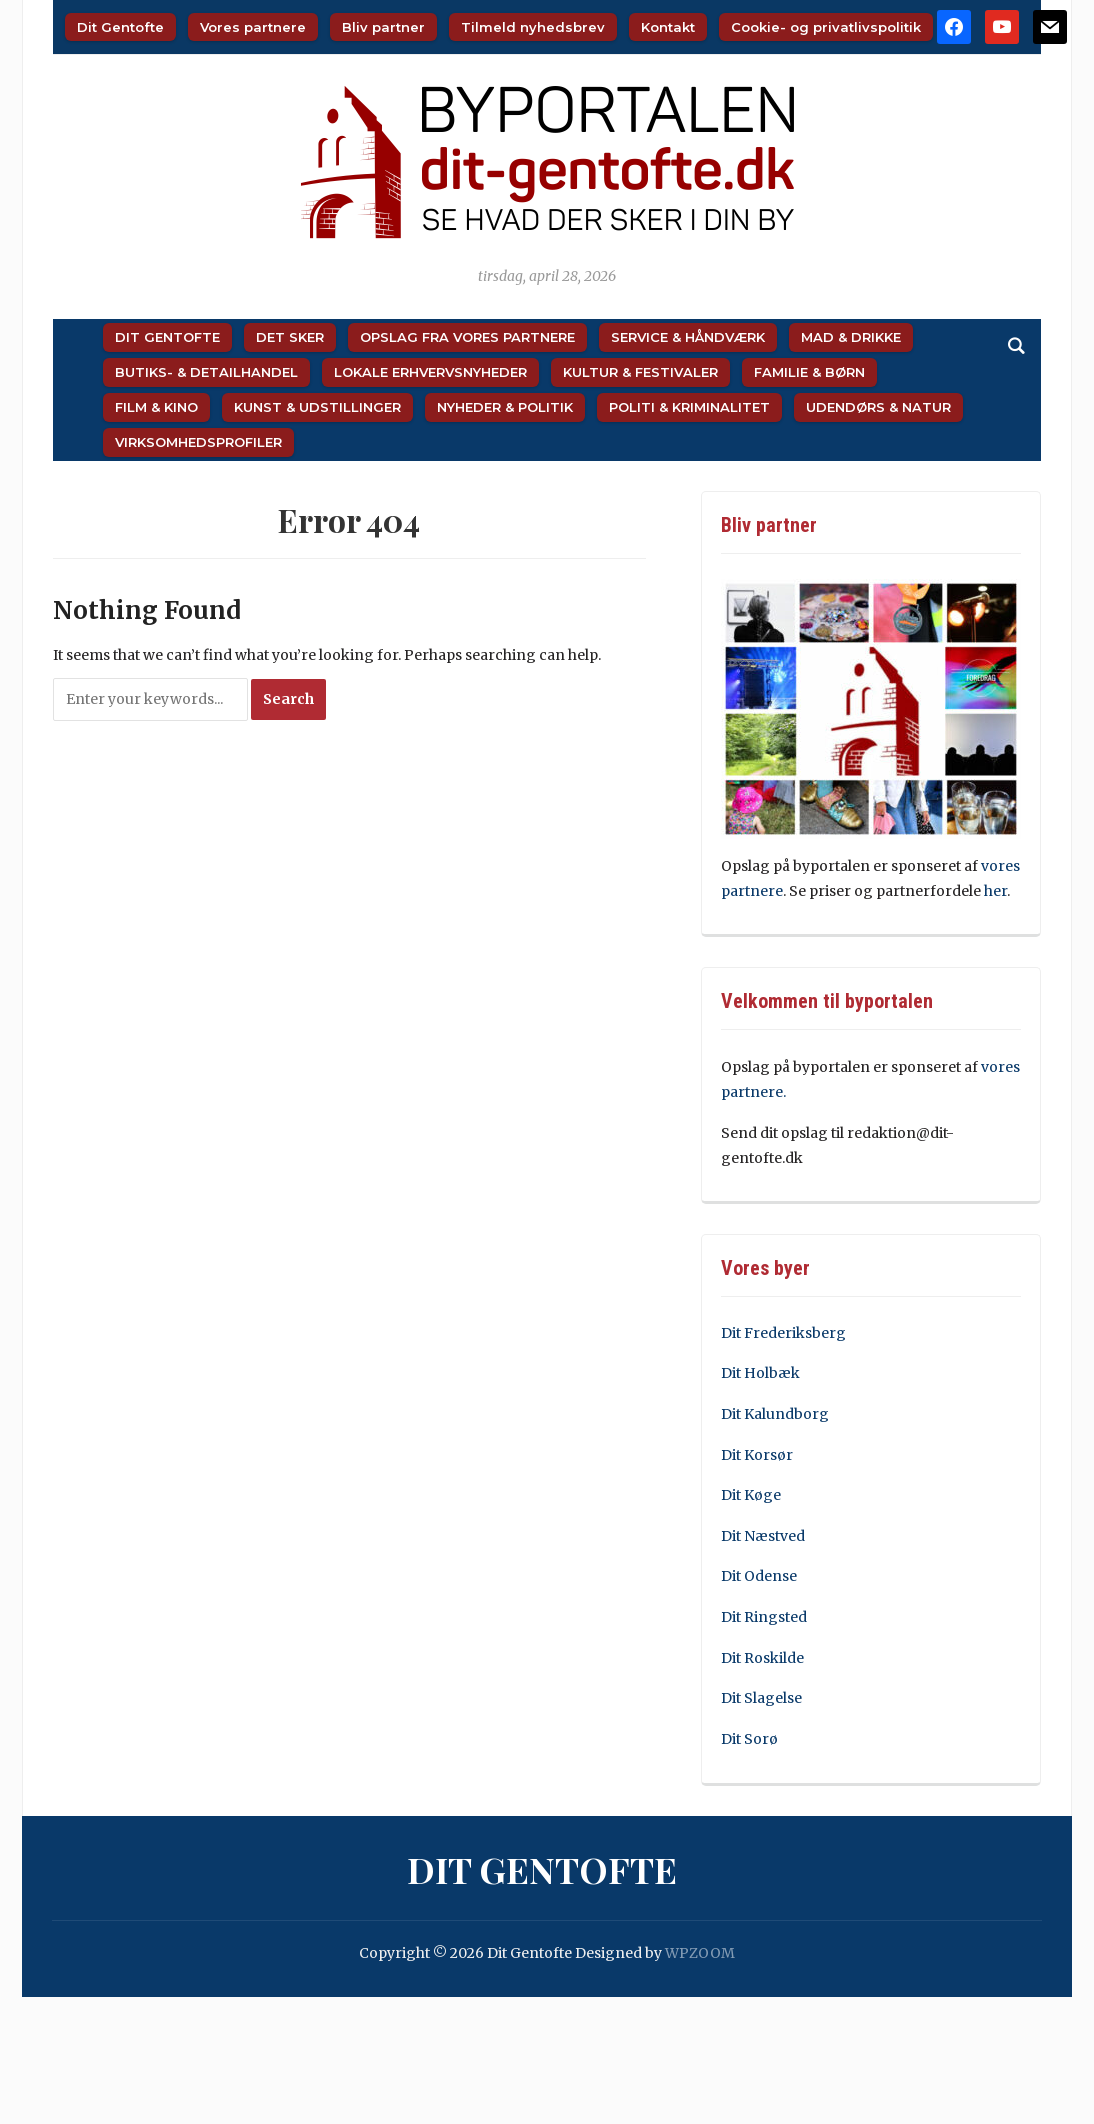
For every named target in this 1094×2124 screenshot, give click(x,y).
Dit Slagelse (761, 1698)
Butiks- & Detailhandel (206, 372)
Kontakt (668, 27)
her (995, 891)
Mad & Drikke (851, 337)
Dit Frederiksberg (783, 1333)
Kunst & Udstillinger (317, 407)
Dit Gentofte (120, 27)
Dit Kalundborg (775, 1414)
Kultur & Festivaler (640, 372)
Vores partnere (253, 27)
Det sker (290, 337)
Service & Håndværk (688, 337)
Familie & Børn (809, 372)
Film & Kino (156, 407)
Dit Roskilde (762, 1658)
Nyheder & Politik (505, 407)
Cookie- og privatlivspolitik (826, 27)
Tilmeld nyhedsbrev (533, 27)
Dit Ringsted (764, 1617)
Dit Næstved (763, 1536)
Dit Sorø (749, 1739)
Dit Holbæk (760, 1373)
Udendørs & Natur (878, 407)
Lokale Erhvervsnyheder (430, 372)
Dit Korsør (757, 1455)
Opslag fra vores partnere (467, 337)
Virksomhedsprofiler (198, 442)
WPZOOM (700, 1953)
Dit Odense (759, 1576)
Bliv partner (383, 27)
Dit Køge (751, 1495)
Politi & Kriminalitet (689, 407)
